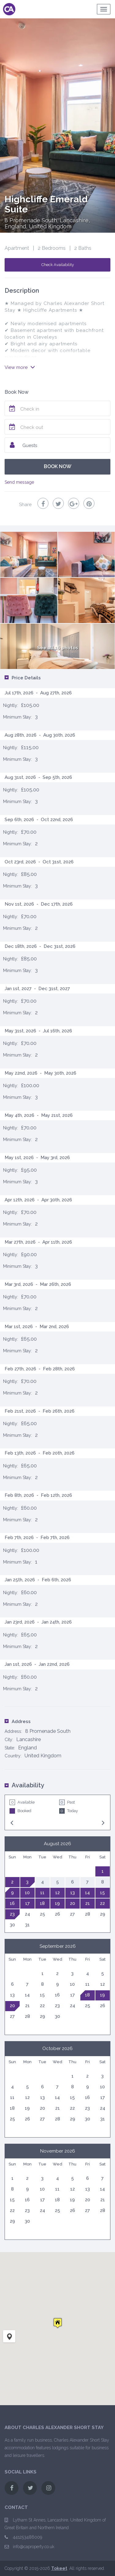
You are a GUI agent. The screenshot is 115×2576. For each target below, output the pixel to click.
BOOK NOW (57, 466)
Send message (19, 482)
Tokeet (59, 2568)
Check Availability (57, 264)
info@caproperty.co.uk (33, 2546)
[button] (58, 2323)
